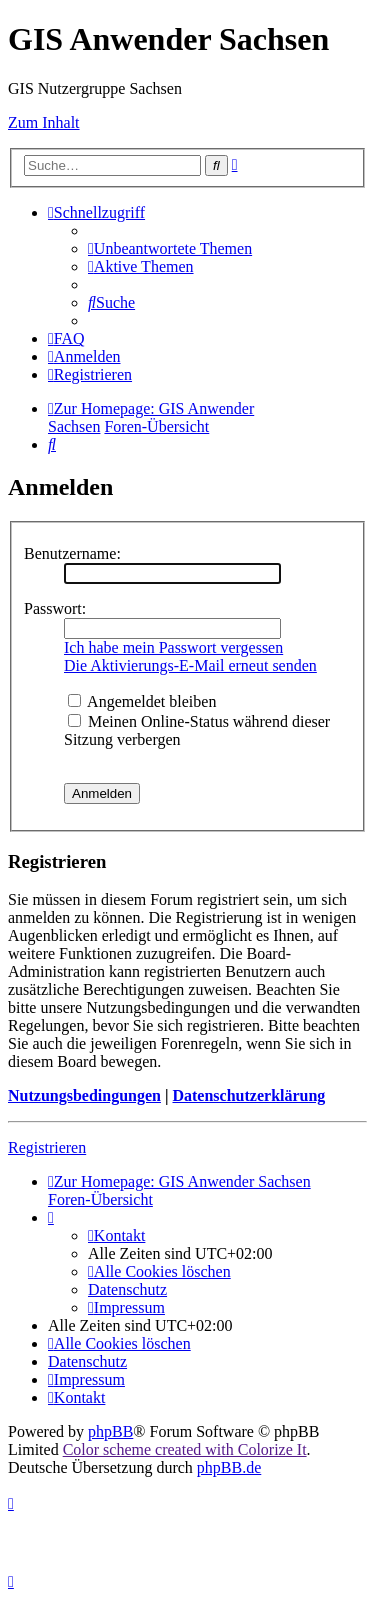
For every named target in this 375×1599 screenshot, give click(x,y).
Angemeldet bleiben (142, 701)
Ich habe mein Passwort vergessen (173, 647)
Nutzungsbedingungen (84, 1095)
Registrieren (47, 1147)
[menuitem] (170, 248)
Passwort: (55, 608)
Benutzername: (72, 553)
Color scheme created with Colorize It (185, 1449)
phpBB (110, 1431)
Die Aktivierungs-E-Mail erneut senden (190, 665)
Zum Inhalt (44, 122)
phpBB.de (229, 1467)
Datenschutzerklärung (248, 1095)
